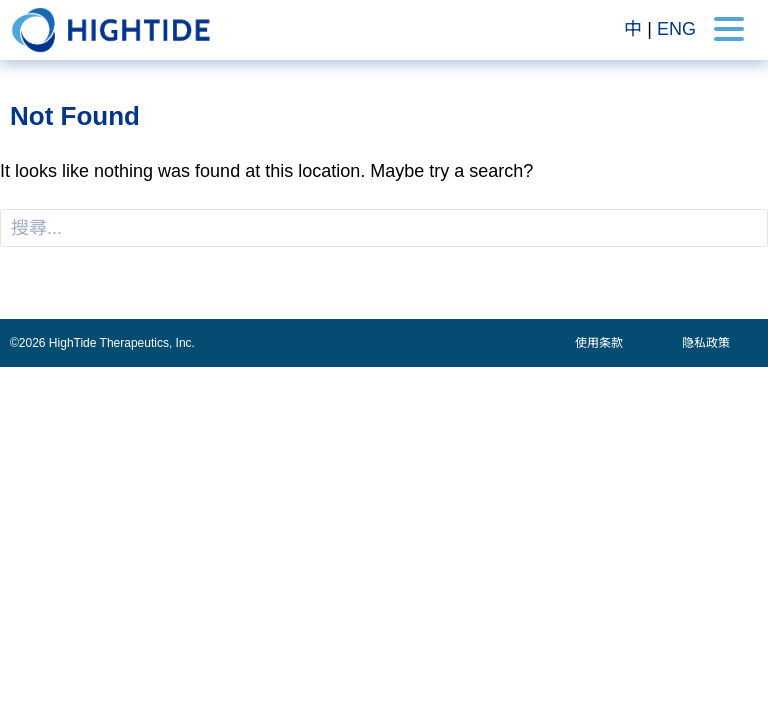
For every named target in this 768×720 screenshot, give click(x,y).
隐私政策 (706, 343)
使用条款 (599, 343)
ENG (676, 29)
